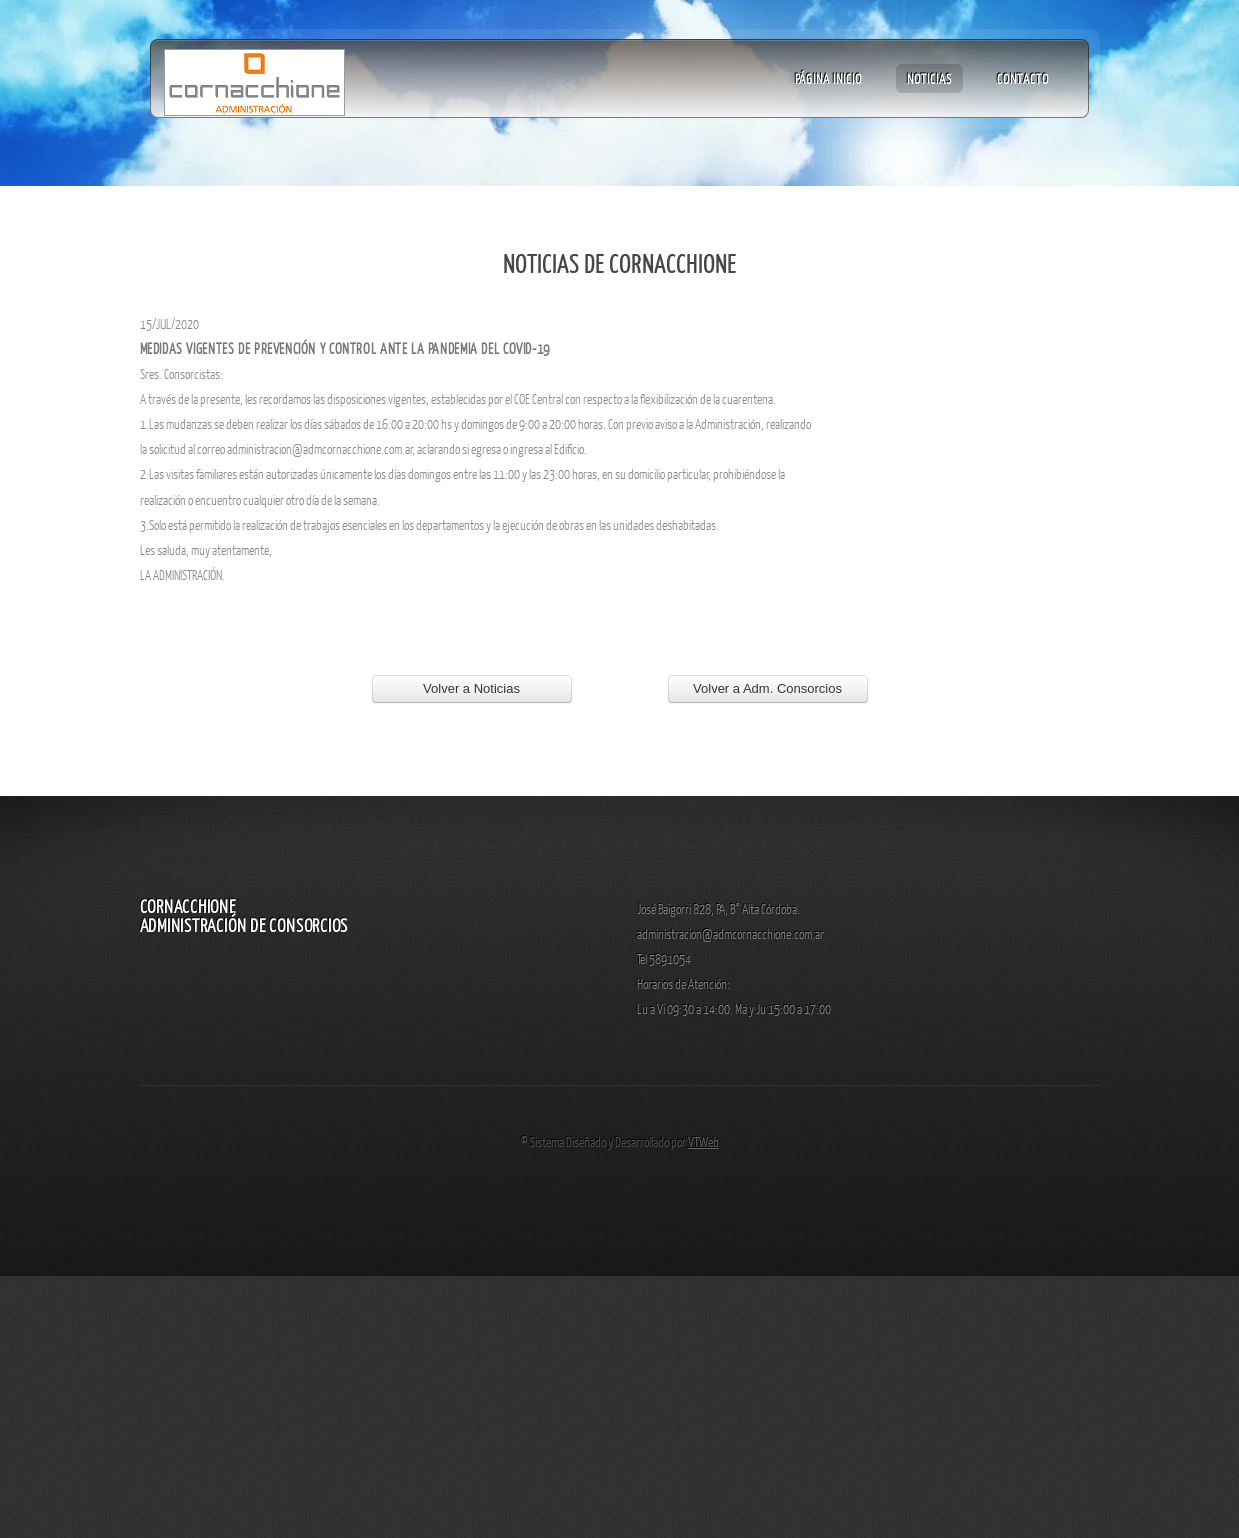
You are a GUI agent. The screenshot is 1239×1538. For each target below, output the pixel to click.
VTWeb (703, 1141)
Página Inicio (828, 78)
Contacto (1023, 78)
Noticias (929, 78)
